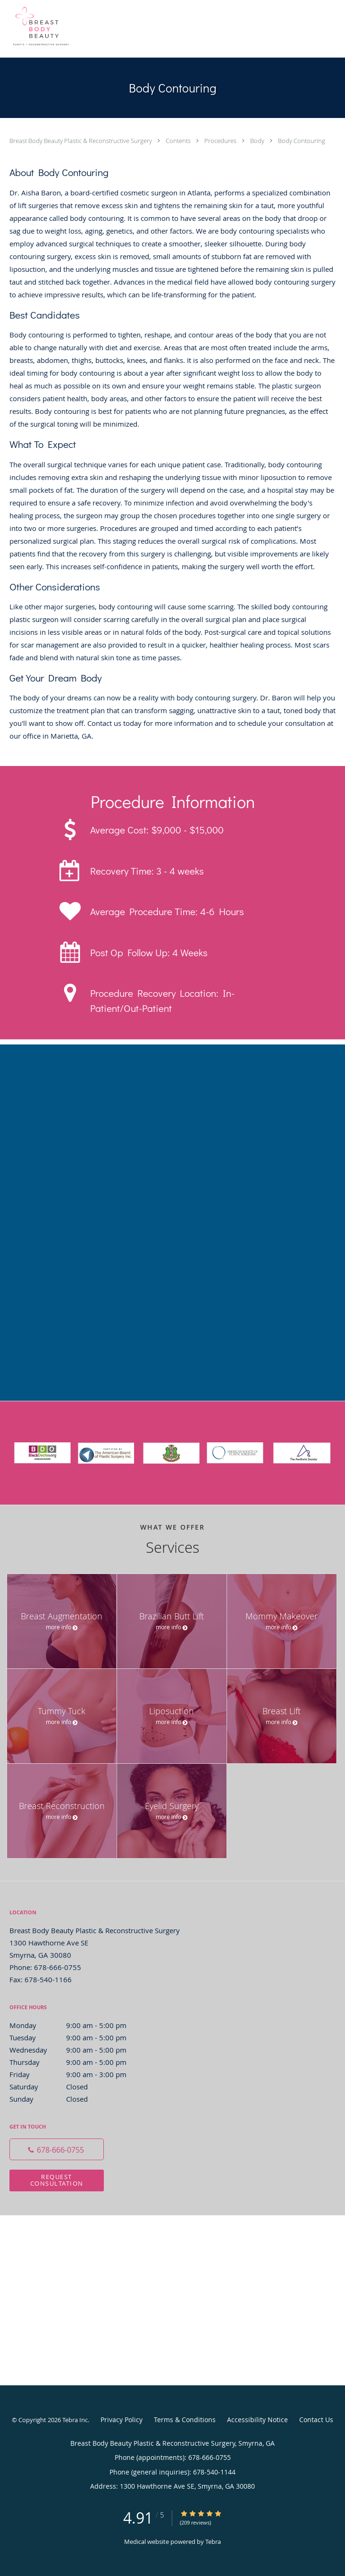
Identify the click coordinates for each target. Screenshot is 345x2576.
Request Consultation (57, 2179)
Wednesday (77, 2050)
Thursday (77, 2062)
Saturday (77, 2086)
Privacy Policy (122, 2419)
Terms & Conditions (185, 2419)
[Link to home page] (131, 29)
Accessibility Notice (257, 2419)
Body (258, 140)
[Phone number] (56, 2149)
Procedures (221, 140)
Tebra (213, 2541)
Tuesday (77, 2037)
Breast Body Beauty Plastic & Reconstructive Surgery (81, 140)
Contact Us (316, 2419)
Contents (179, 140)
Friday (77, 2074)
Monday (77, 2025)
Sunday (77, 2099)
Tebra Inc (75, 2420)
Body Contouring (301, 140)
